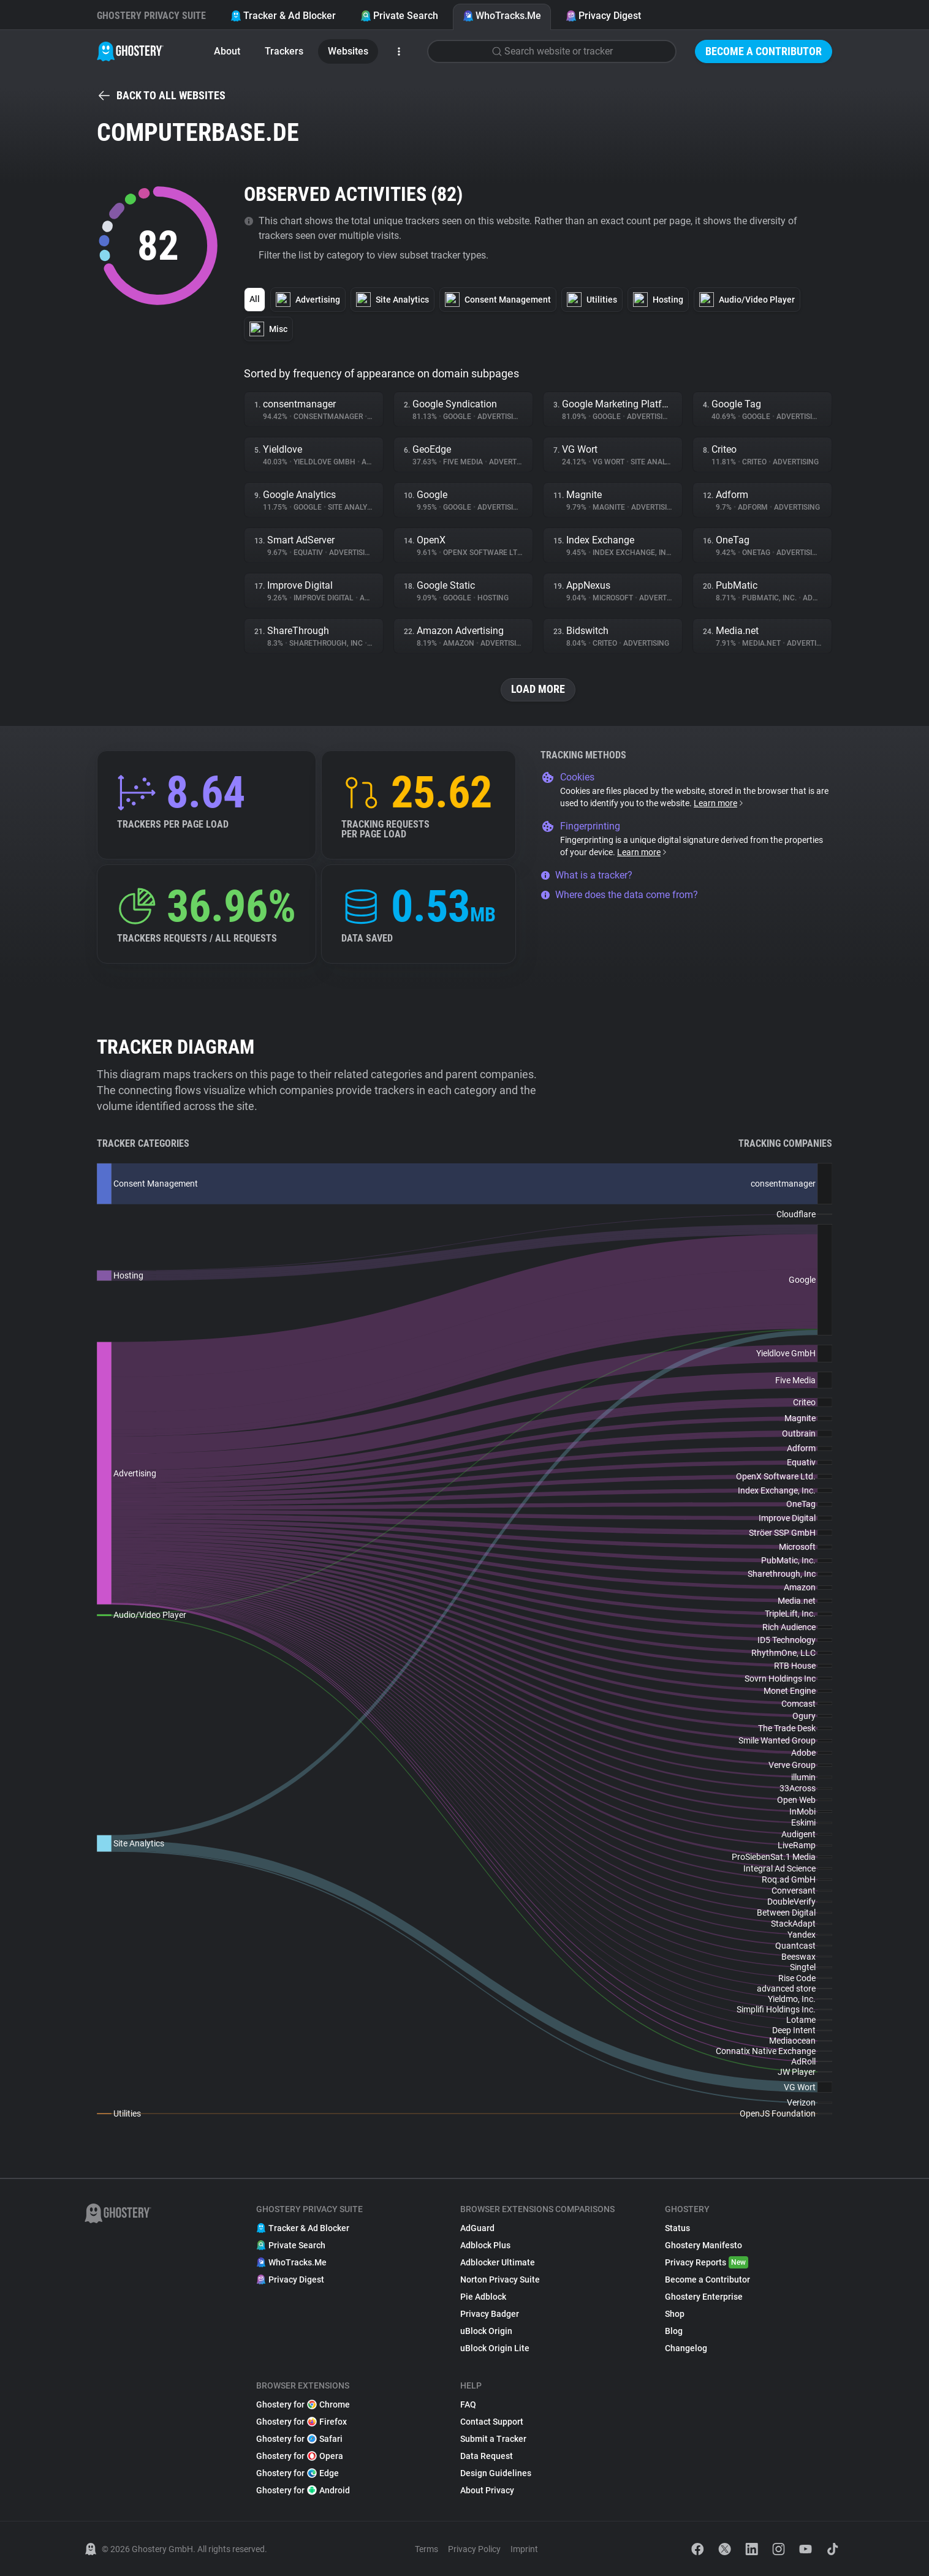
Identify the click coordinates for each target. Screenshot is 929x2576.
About (227, 51)
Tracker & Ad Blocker (283, 15)
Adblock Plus (485, 2245)
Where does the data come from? (619, 895)
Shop (674, 2314)
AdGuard (477, 2228)
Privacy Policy (474, 2549)
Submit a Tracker (493, 2439)
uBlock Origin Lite (494, 2348)
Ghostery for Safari (299, 2439)
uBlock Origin (486, 2331)
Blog (674, 2331)
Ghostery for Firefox (301, 2422)
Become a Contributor (763, 51)
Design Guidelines (495, 2473)
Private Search (399, 15)
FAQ (468, 2404)
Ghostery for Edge (297, 2473)
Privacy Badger (489, 2314)
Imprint (524, 2549)
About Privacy (487, 2490)
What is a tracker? (586, 875)
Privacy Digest (603, 15)
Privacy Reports (706, 2262)
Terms (426, 2549)
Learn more (719, 803)
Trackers (284, 51)
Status (677, 2228)
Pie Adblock (483, 2297)
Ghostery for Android (303, 2490)
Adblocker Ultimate (497, 2262)
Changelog (686, 2348)
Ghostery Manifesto (703, 2245)
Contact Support (491, 2422)
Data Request (486, 2456)
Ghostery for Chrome (303, 2404)
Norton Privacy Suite (500, 2279)
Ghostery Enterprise (704, 2297)
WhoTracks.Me (502, 15)
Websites (348, 51)
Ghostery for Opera (299, 2456)
